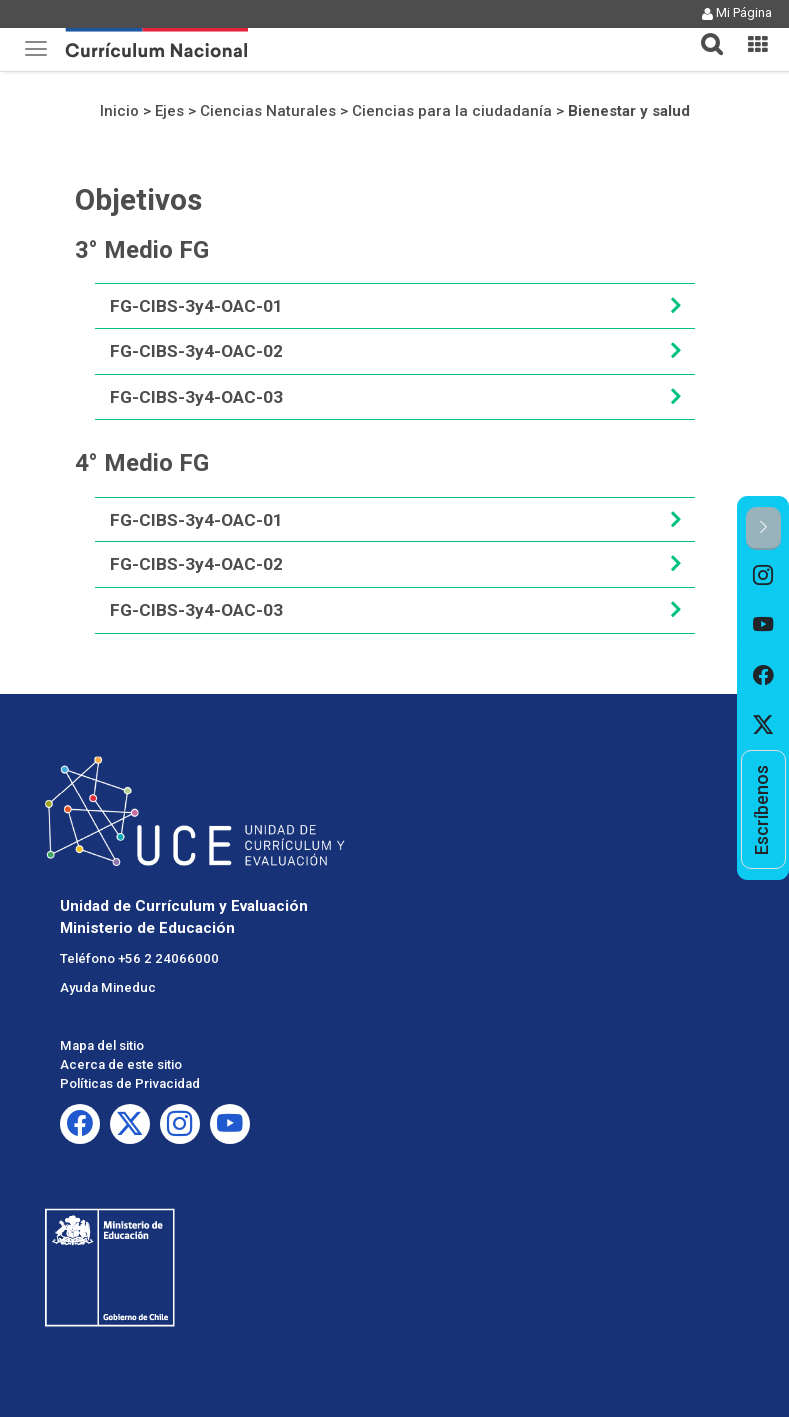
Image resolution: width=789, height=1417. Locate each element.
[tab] (704, 32)
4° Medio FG (142, 463)
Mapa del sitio (102, 1045)
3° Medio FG (142, 250)
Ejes (169, 111)
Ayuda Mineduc (108, 987)
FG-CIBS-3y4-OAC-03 (196, 397)
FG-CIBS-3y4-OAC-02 (196, 351)
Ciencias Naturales (268, 111)
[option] (763, 575)
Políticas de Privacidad (130, 1083)
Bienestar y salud (629, 111)
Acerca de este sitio (121, 1064)
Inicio (119, 111)
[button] (704, 32)
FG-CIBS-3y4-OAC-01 (196, 306)
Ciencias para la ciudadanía (452, 111)
